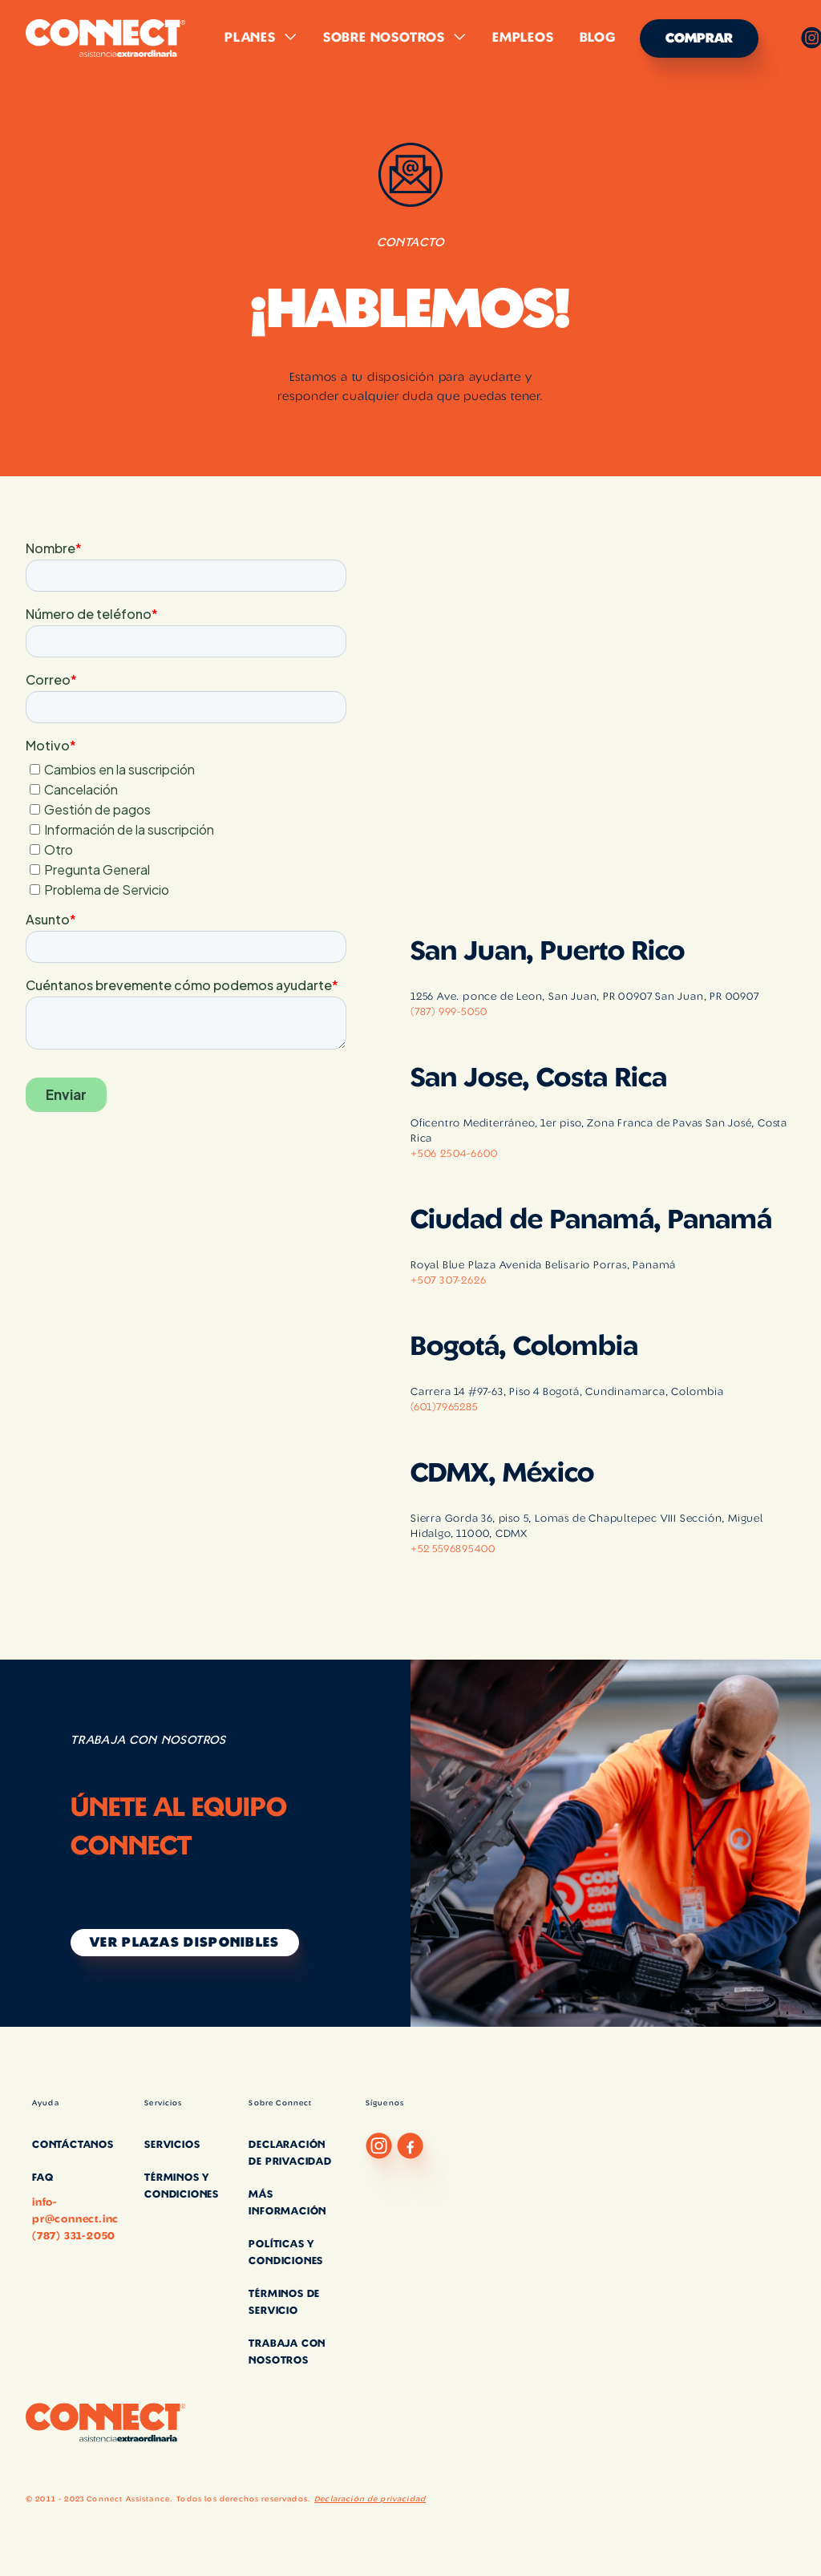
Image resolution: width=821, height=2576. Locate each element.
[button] (260, 38)
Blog (598, 37)
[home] (106, 38)
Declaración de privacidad (370, 2499)
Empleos (523, 37)
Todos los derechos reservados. (243, 2499)
